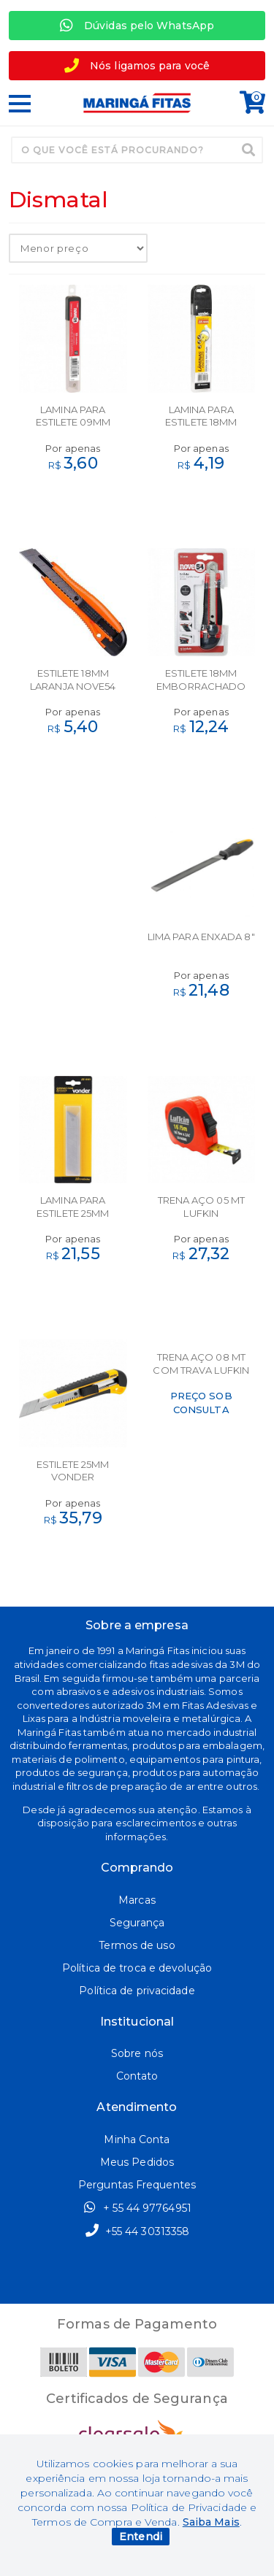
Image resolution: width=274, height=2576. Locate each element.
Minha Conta (137, 2139)
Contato (137, 2076)
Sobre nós (137, 2053)
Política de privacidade (136, 1990)
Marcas (137, 1900)
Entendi (140, 2536)
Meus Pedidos (137, 2162)
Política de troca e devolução (137, 1968)
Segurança (137, 1922)
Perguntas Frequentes (137, 2184)
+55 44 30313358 (137, 2230)
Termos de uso (137, 1945)
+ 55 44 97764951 (137, 2207)
